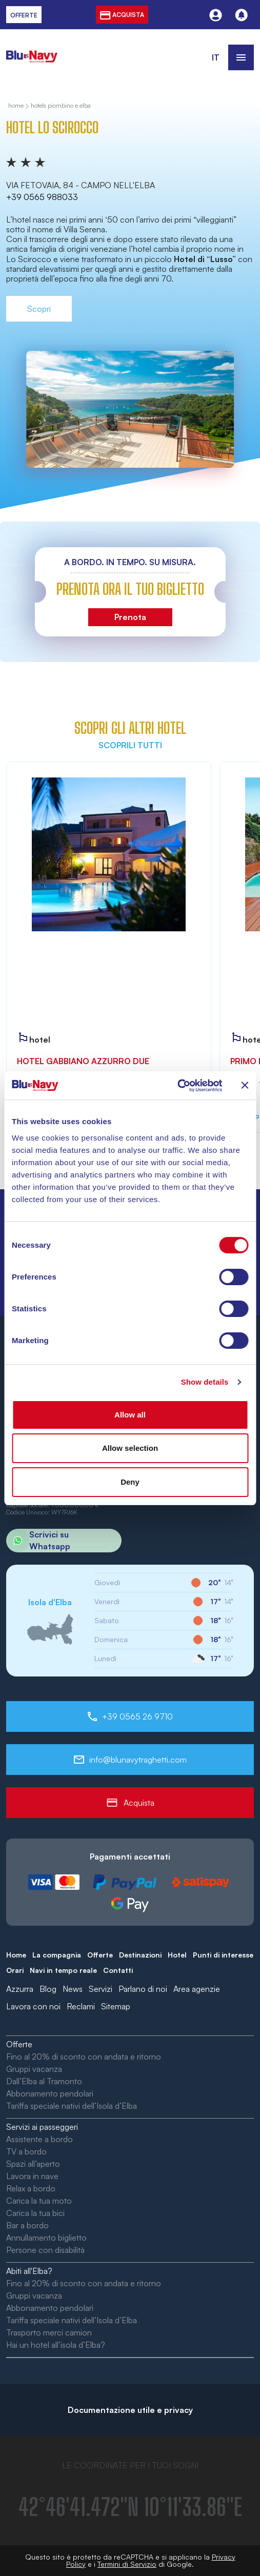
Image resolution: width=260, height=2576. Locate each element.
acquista (122, 14)
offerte (23, 15)
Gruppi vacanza (34, 2069)
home (16, 106)
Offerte (100, 1954)
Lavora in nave (32, 2176)
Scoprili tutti (130, 745)
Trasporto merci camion (49, 2332)
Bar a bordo (27, 2225)
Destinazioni (140, 1954)
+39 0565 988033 (42, 197)
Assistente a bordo (39, 2139)
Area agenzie (196, 1989)
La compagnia (56, 1954)
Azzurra (19, 1989)
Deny (130, 1481)
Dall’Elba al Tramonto (44, 2081)
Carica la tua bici (35, 2213)
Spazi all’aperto (33, 2164)
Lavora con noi (33, 2006)
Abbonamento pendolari (49, 2093)
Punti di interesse (223, 1954)
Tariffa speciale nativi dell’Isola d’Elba (71, 2106)
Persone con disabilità (45, 2250)
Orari (15, 1970)
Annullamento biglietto (46, 2237)
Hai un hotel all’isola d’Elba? (55, 2345)
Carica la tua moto (39, 2200)
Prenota (130, 617)
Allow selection (130, 1448)
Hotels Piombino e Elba (61, 106)
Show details (205, 1381)
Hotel (177, 1954)
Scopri (39, 309)
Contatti (118, 1970)
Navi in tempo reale (63, 1970)
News (73, 1989)
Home (16, 1954)
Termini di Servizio (126, 2564)
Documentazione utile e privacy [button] (130, 2410)
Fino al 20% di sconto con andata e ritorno (83, 2056)
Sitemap (115, 2006)
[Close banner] (244, 1085)
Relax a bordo (30, 2188)
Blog (47, 1989)
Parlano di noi (142, 1989)
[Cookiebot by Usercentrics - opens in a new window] (177, 1085)
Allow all (130, 1414)
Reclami (81, 2006)
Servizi (100, 1989)
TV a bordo (26, 2151)
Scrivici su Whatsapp (38, 1540)
